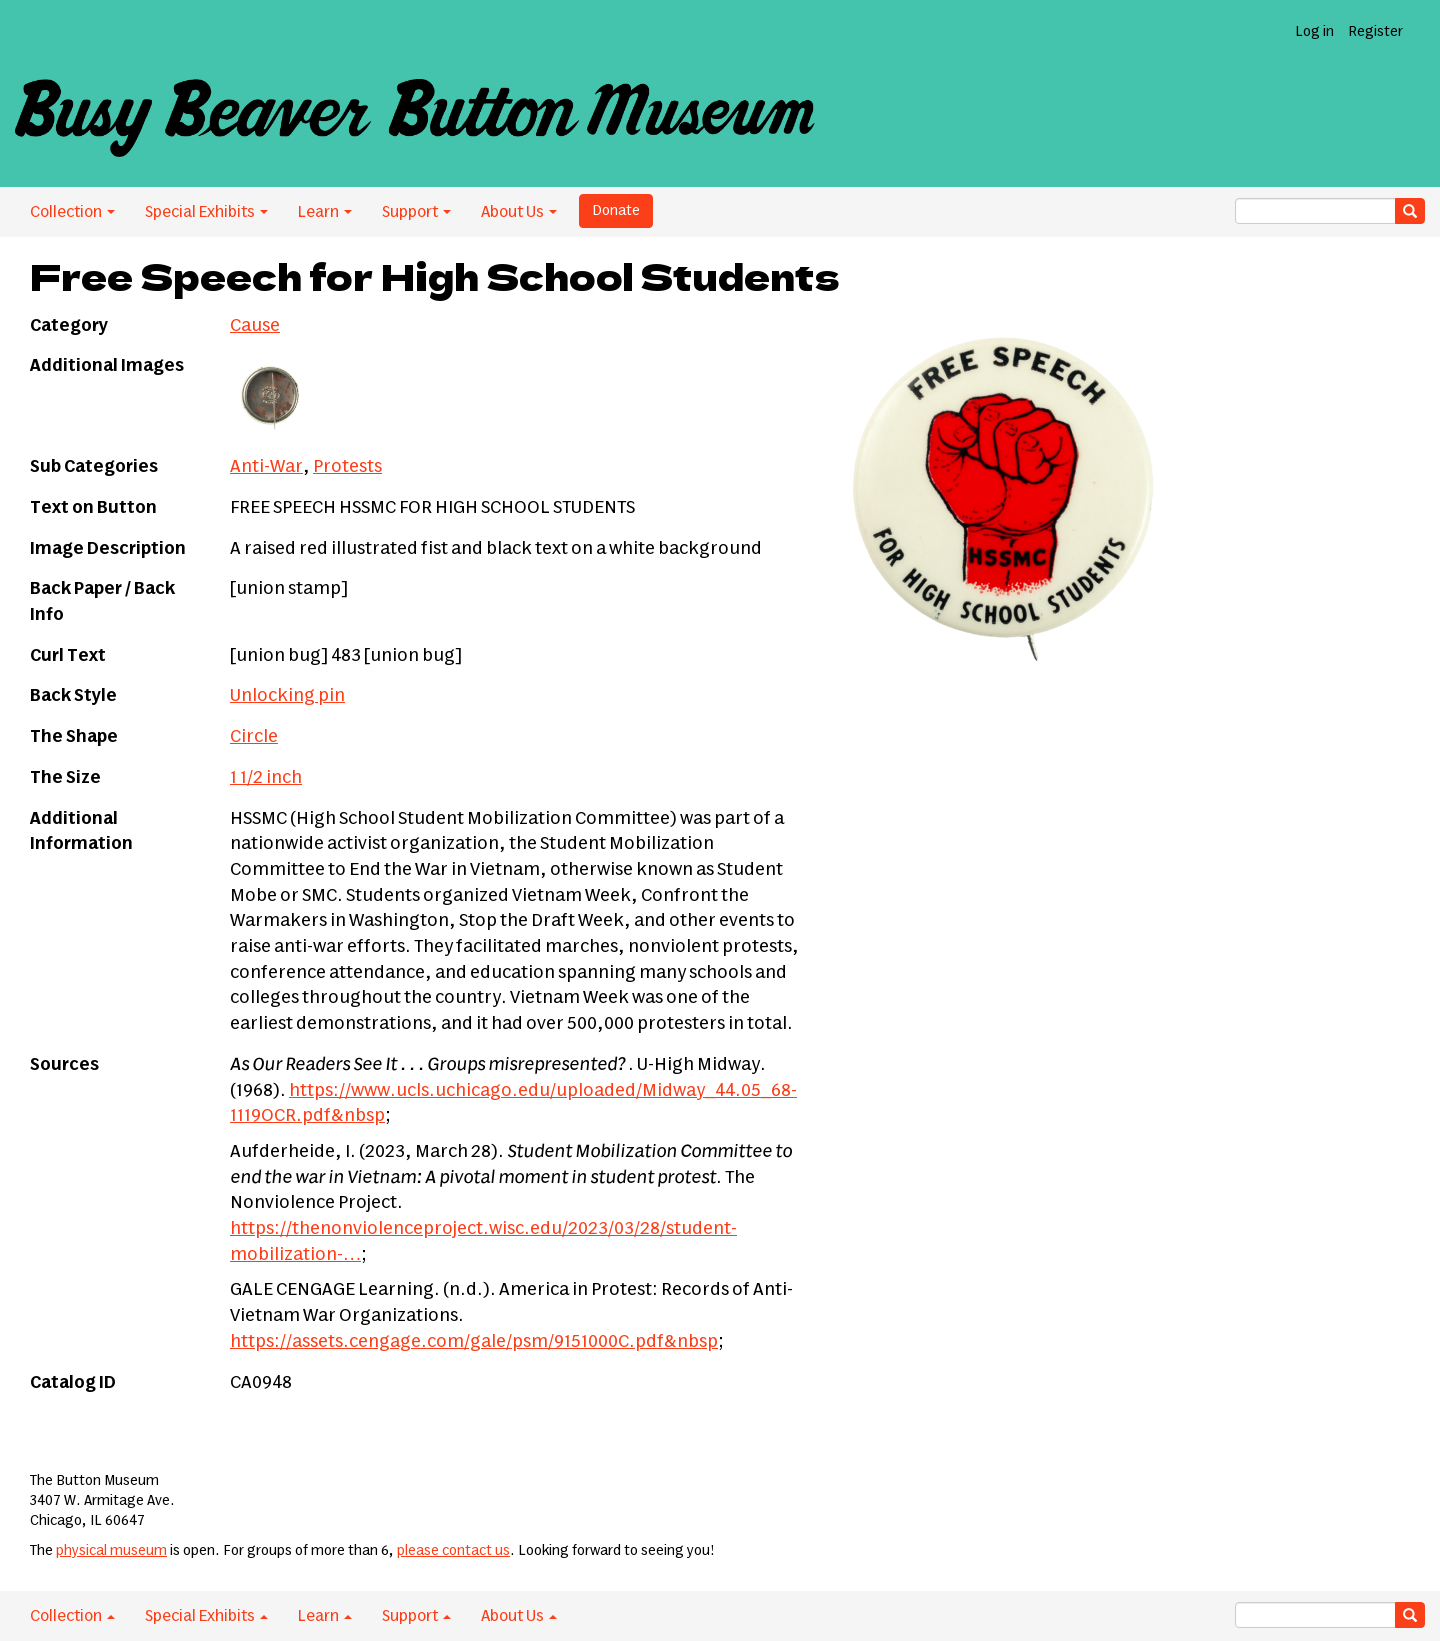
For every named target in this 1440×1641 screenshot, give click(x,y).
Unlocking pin (287, 696)
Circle (254, 737)
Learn (325, 212)
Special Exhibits (206, 212)
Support (416, 212)
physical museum (111, 1551)
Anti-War (266, 467)
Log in (1314, 32)
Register (1375, 32)
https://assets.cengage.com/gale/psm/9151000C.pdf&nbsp (474, 1342)
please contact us (453, 1551)
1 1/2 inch (266, 778)
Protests (347, 467)
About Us (519, 212)
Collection (72, 212)
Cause (255, 326)
